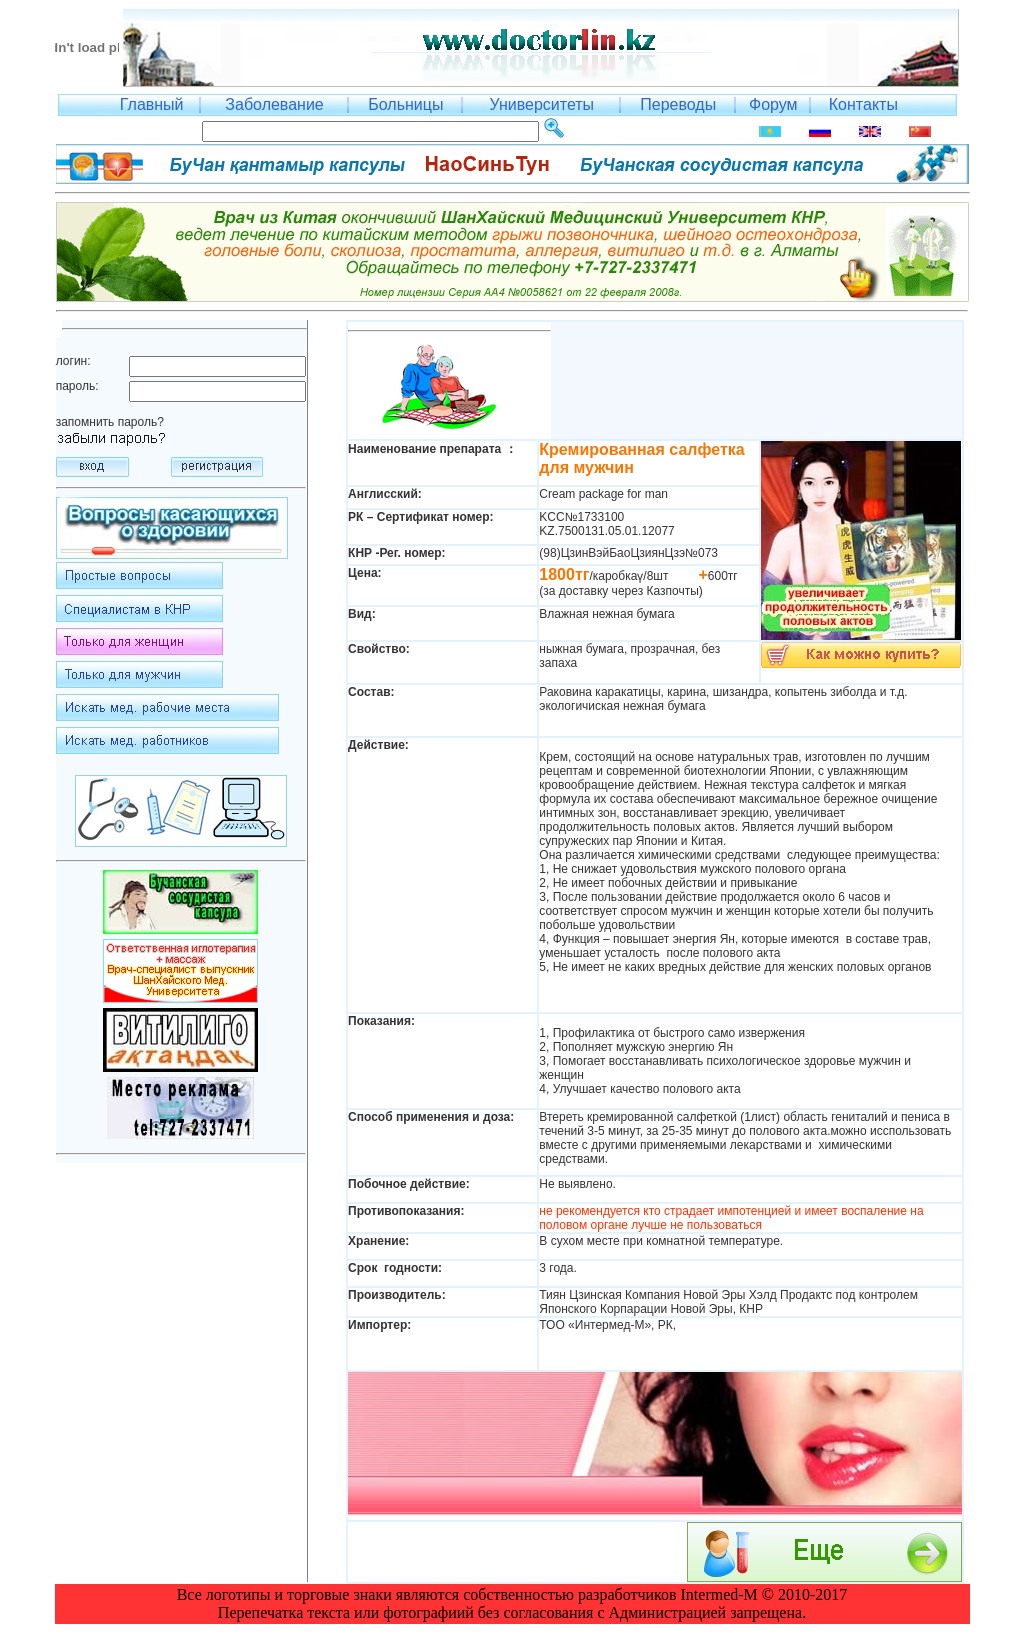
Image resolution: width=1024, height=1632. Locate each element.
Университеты (541, 104)
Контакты (863, 104)
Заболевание (274, 104)
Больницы (405, 104)
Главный (152, 104)
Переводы (678, 104)
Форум (773, 104)
